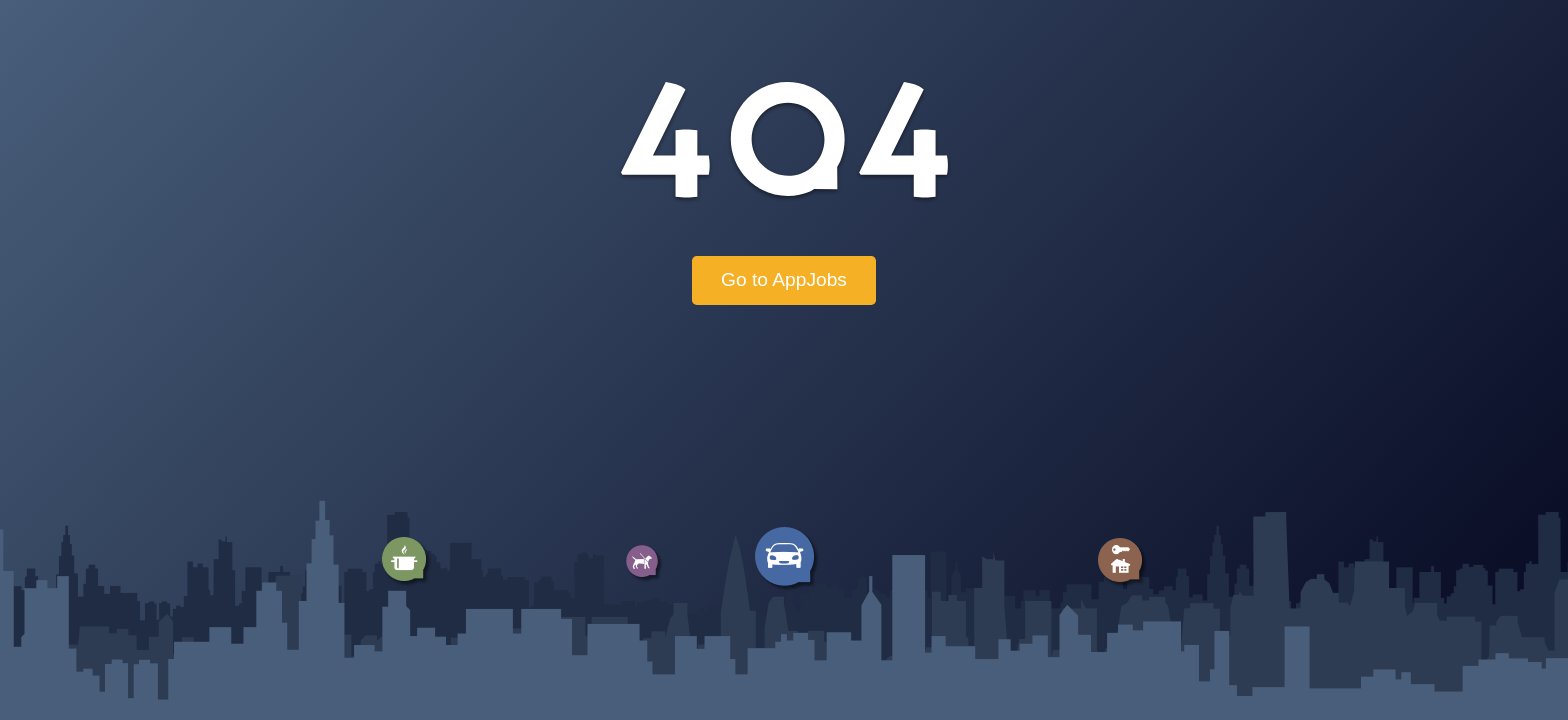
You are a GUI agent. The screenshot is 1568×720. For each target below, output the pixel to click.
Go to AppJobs (784, 279)
